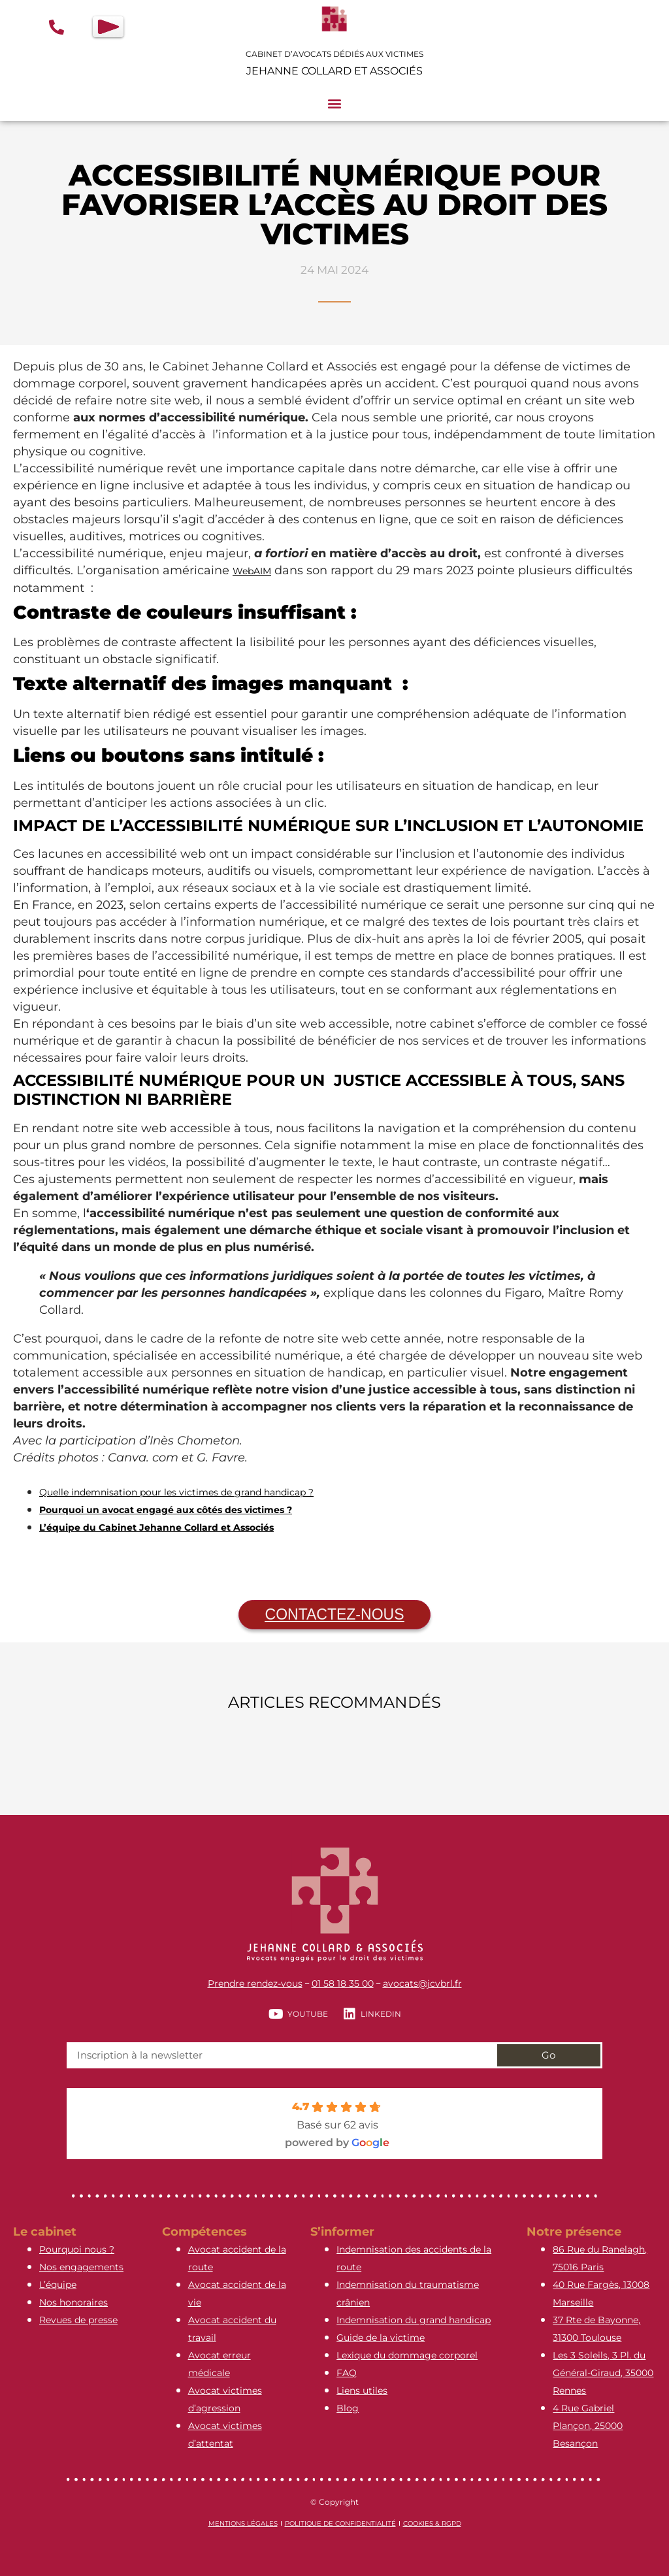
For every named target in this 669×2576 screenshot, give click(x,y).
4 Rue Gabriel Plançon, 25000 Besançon (588, 2425)
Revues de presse (78, 2320)
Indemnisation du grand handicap (413, 2320)
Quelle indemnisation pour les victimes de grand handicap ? (176, 1492)
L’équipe (57, 2285)
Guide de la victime (380, 2337)
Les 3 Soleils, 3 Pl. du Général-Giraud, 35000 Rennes (603, 2372)
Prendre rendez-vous (255, 1983)
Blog (347, 2408)
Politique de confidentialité (340, 2523)
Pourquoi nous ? (76, 2249)
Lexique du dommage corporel (407, 2355)
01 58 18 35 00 (343, 1983)
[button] (335, 103)
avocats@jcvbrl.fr (422, 1983)
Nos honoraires (73, 2302)
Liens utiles (361, 2390)
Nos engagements (81, 2267)
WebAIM (252, 571)
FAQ (346, 2373)
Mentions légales (243, 2523)
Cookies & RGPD (432, 2523)
